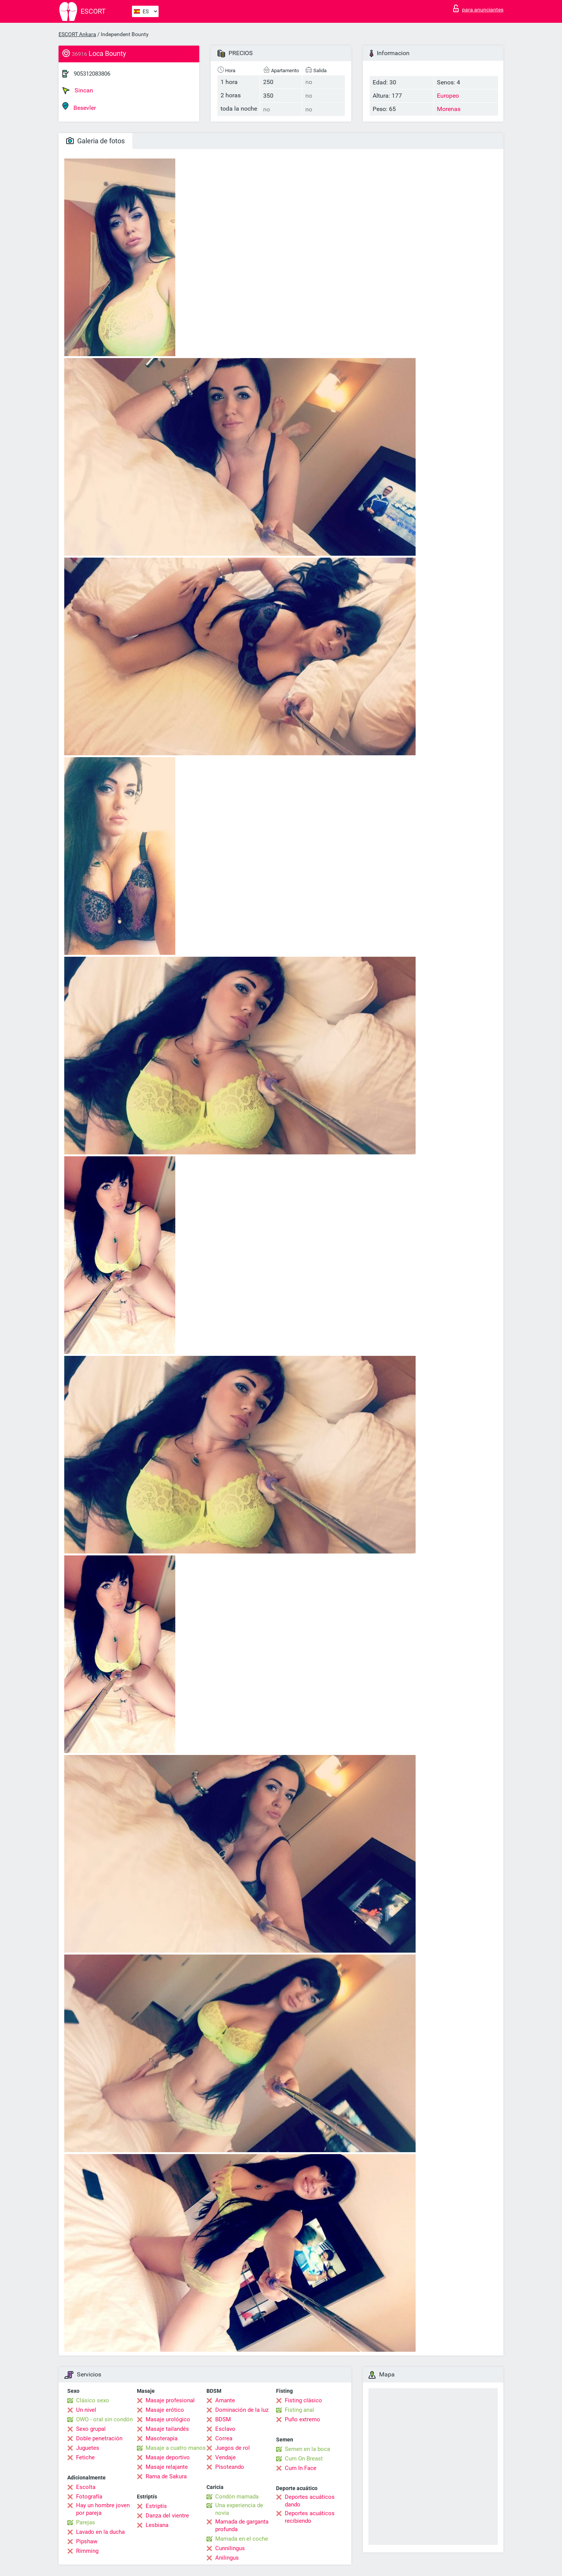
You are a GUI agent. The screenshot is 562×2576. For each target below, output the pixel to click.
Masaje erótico (165, 2409)
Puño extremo (302, 2419)
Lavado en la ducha (100, 2531)
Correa (223, 2438)
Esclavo (225, 2428)
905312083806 (92, 73)
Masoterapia (162, 2438)
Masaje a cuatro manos (176, 2447)
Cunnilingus (230, 2548)
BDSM (223, 2419)
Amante (225, 2400)
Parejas (85, 2522)
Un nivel (86, 2409)
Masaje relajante (167, 2466)
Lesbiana (157, 2525)
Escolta (85, 2487)
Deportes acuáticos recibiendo (310, 2517)
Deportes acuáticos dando (310, 2501)
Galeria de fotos (95, 141)
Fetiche (85, 2457)
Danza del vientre (167, 2515)
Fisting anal (299, 2409)
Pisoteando (229, 2466)
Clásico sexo (92, 2400)
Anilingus (227, 2557)
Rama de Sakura (166, 2476)
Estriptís (156, 2506)
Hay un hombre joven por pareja (103, 2509)
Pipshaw (86, 2541)
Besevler (79, 106)
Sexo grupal (91, 2428)
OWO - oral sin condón (104, 2419)
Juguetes (87, 2447)
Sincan (77, 90)
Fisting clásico (303, 2400)
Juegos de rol (232, 2447)
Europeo (448, 95)
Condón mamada (237, 2496)
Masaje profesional (170, 2400)
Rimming (87, 2550)
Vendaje (225, 2457)
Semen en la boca (307, 2449)
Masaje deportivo (168, 2457)
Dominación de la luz (241, 2409)
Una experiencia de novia (239, 2509)
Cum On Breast (304, 2458)
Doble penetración (99, 2438)
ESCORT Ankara (77, 34)
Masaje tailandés (167, 2428)
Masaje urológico (168, 2419)
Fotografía (89, 2496)
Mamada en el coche (241, 2538)
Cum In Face (300, 2468)
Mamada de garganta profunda (241, 2525)
